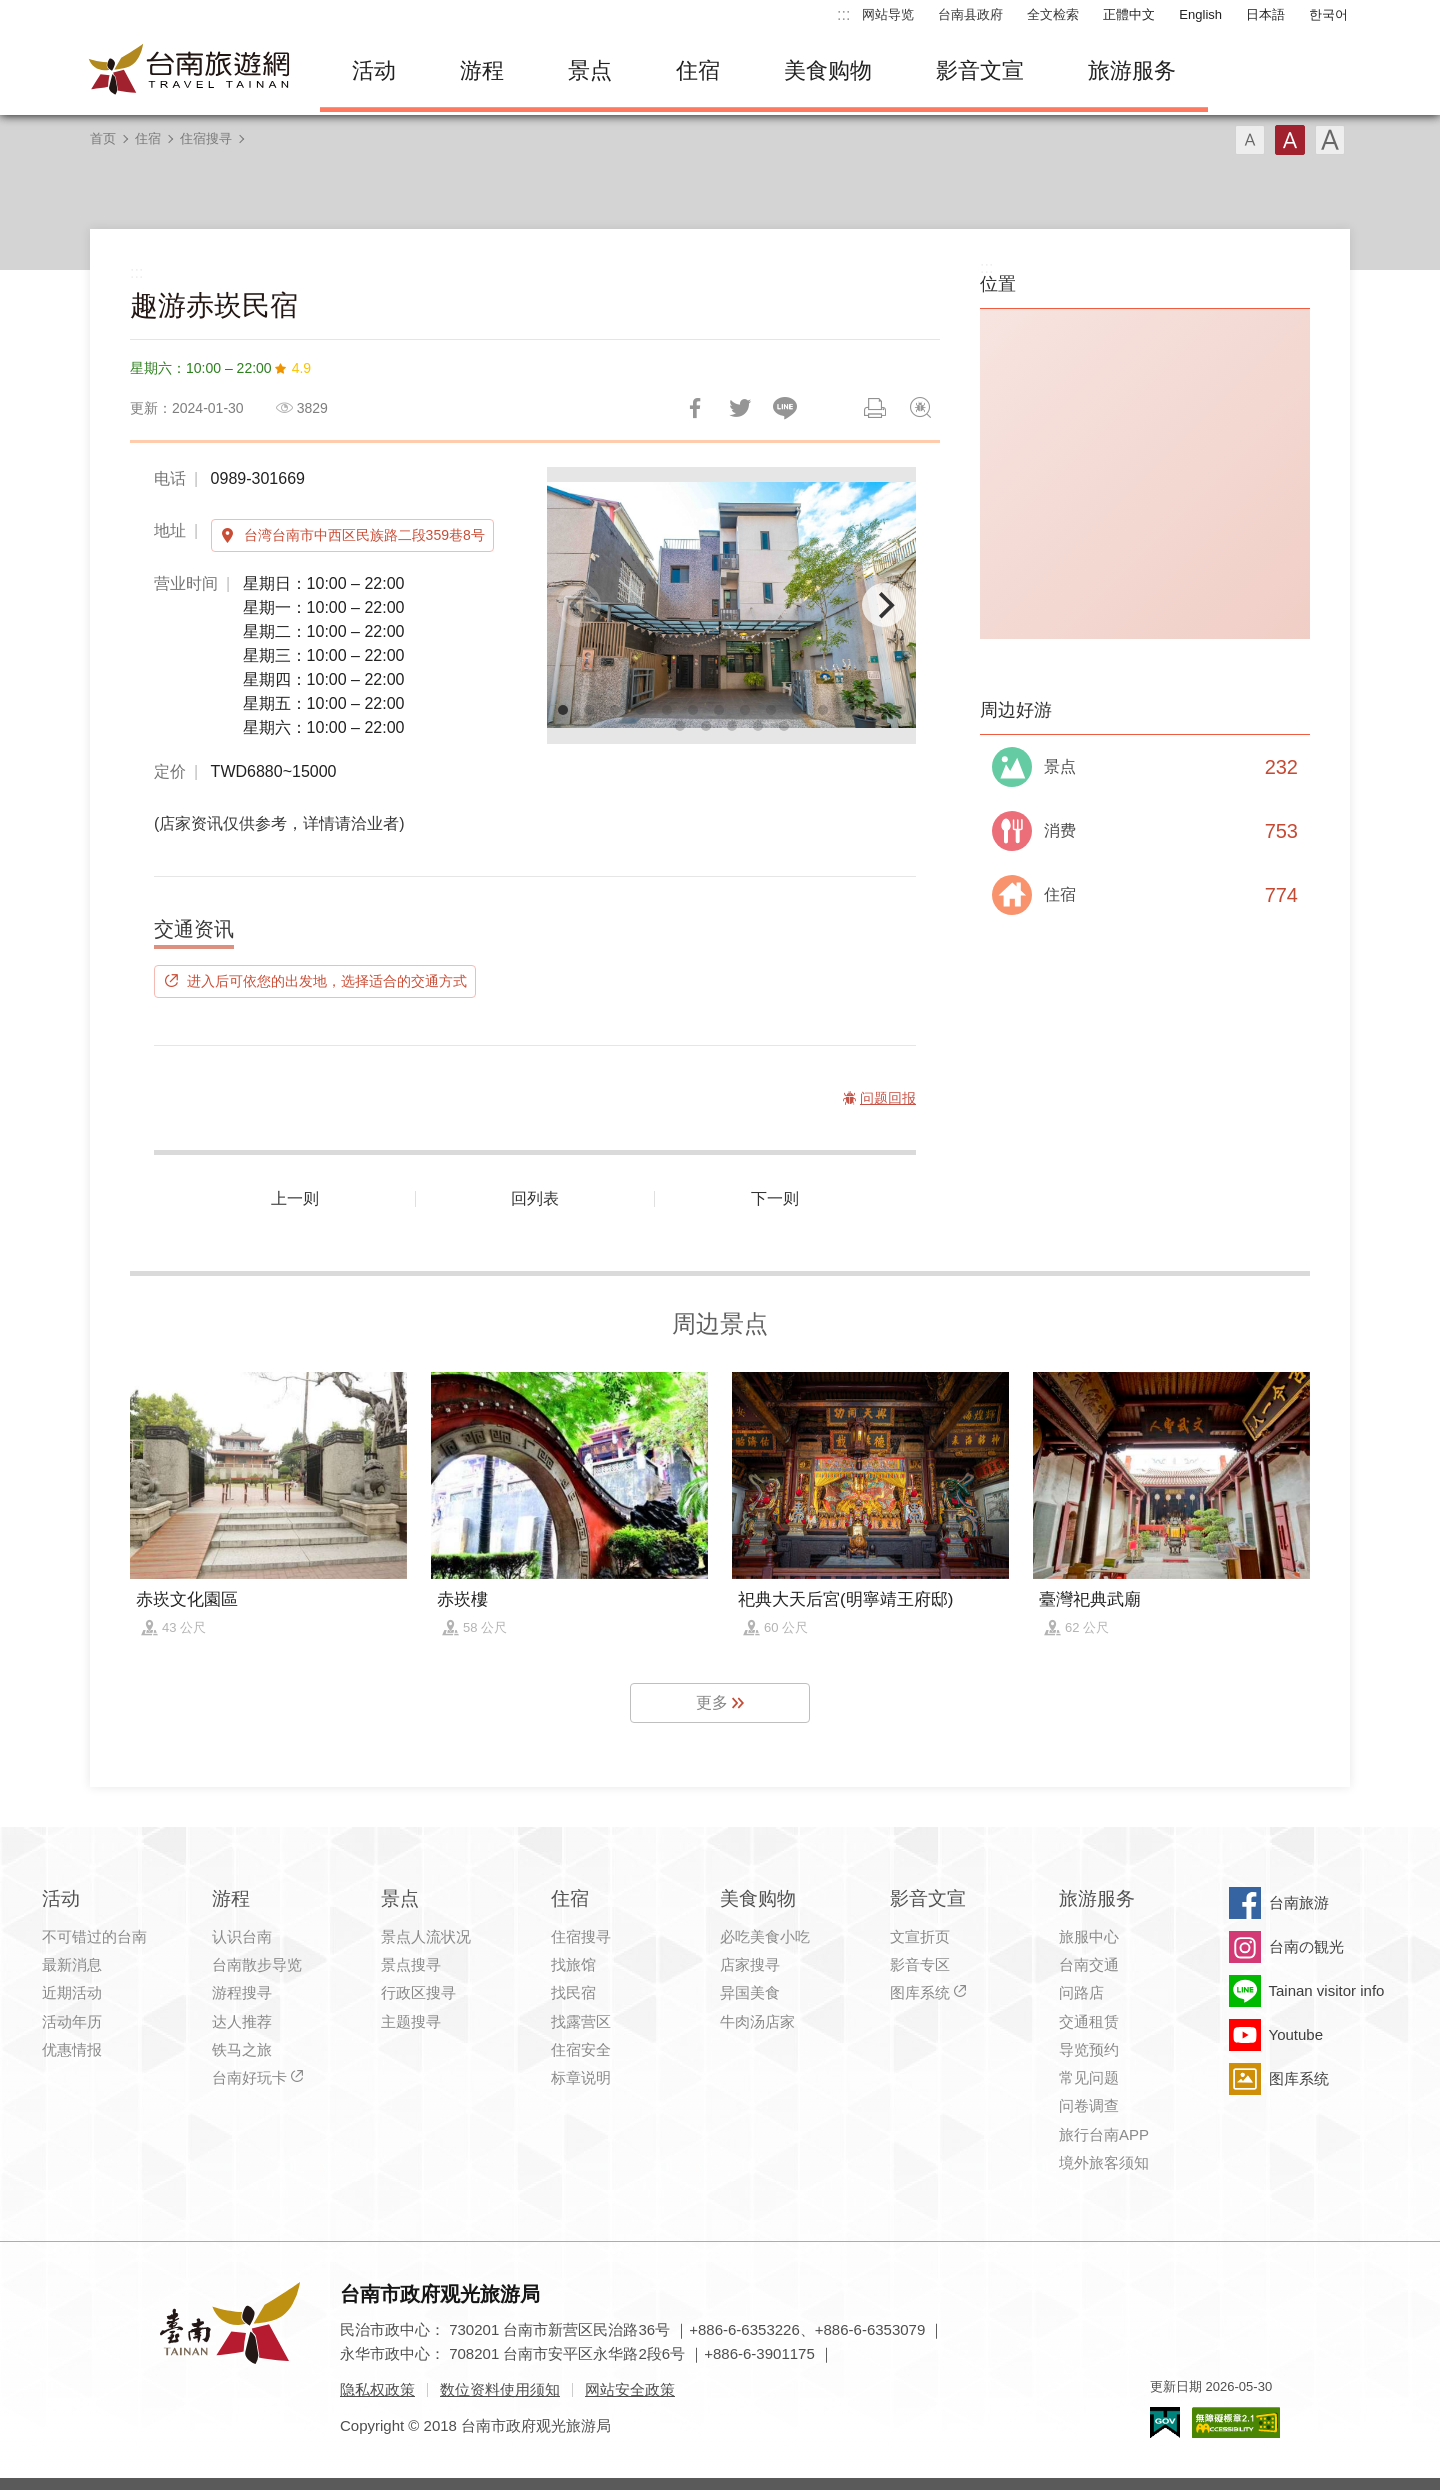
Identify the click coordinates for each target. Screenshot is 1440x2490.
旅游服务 (1132, 70)
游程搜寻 (242, 1992)
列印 (875, 408)
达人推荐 (242, 2021)
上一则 (295, 1198)
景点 (590, 70)
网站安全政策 (630, 2389)
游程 (482, 70)
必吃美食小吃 (765, 1936)
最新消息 (72, 1964)
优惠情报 (72, 2049)
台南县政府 (970, 14)
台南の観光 (1306, 1946)
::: (843, 14)
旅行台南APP (1104, 2134)
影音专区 (920, 1964)
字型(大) (1330, 140)
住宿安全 (581, 2049)
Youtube (1296, 2034)
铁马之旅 (242, 2049)
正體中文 (1129, 14)
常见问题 (1089, 2077)
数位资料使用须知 (500, 2389)
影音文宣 (980, 70)
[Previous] (579, 605)
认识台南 (242, 1936)
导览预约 (1089, 2049)
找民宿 (573, 1992)
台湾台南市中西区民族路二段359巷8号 (364, 535)
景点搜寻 (411, 1964)
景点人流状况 (426, 1936)
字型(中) (1290, 140)
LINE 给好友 (785, 408)
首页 (103, 138)
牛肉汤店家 (757, 2021)
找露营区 (581, 2021)
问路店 (1081, 1992)
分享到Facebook (695, 408)
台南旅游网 (190, 71)
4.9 (301, 368)
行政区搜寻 (418, 1992)
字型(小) (1250, 140)
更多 (712, 1702)
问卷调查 (1089, 2105)
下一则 (775, 1198)
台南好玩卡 (249, 2077)
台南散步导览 (257, 1964)
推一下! (740, 408)
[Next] (884, 605)
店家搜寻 (750, 1964)
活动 (374, 70)
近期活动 (72, 1992)
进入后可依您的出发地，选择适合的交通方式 (327, 981)
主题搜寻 (411, 2021)
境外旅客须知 (1104, 2162)
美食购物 (828, 70)
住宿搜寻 (206, 138)
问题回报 (920, 408)
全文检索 (1053, 14)
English (1200, 14)
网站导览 (888, 14)
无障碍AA (1236, 2422)
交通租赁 (1089, 2021)
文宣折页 (920, 1936)
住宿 (698, 70)
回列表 (535, 1198)
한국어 (1328, 14)
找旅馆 (573, 1964)
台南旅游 (1299, 1902)
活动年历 (72, 2021)
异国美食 (750, 1992)
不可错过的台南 (94, 1936)
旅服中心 (1089, 1936)
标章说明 (581, 2077)
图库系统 (920, 1992)
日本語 (1265, 14)
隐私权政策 (377, 2389)
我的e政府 (1165, 2422)
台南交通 (1089, 1964)
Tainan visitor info (1327, 1990)
